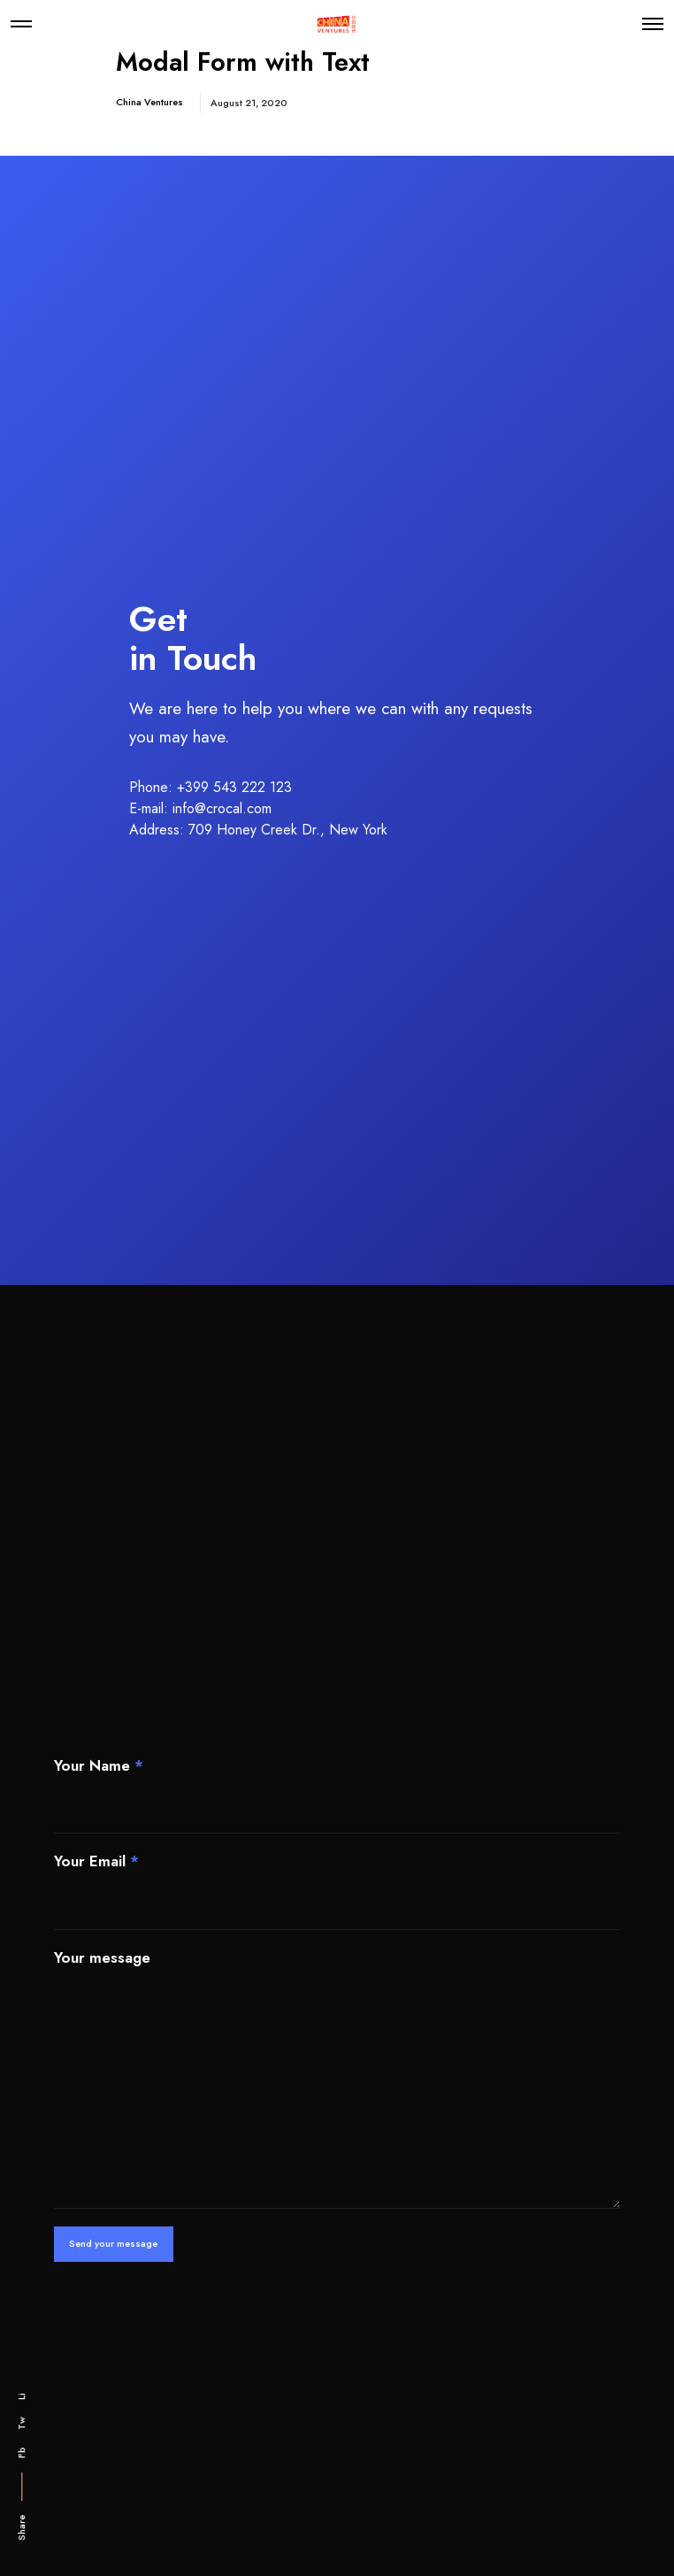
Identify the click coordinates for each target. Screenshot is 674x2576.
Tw (21, 2423)
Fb (21, 2452)
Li (21, 2396)
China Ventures (149, 102)
